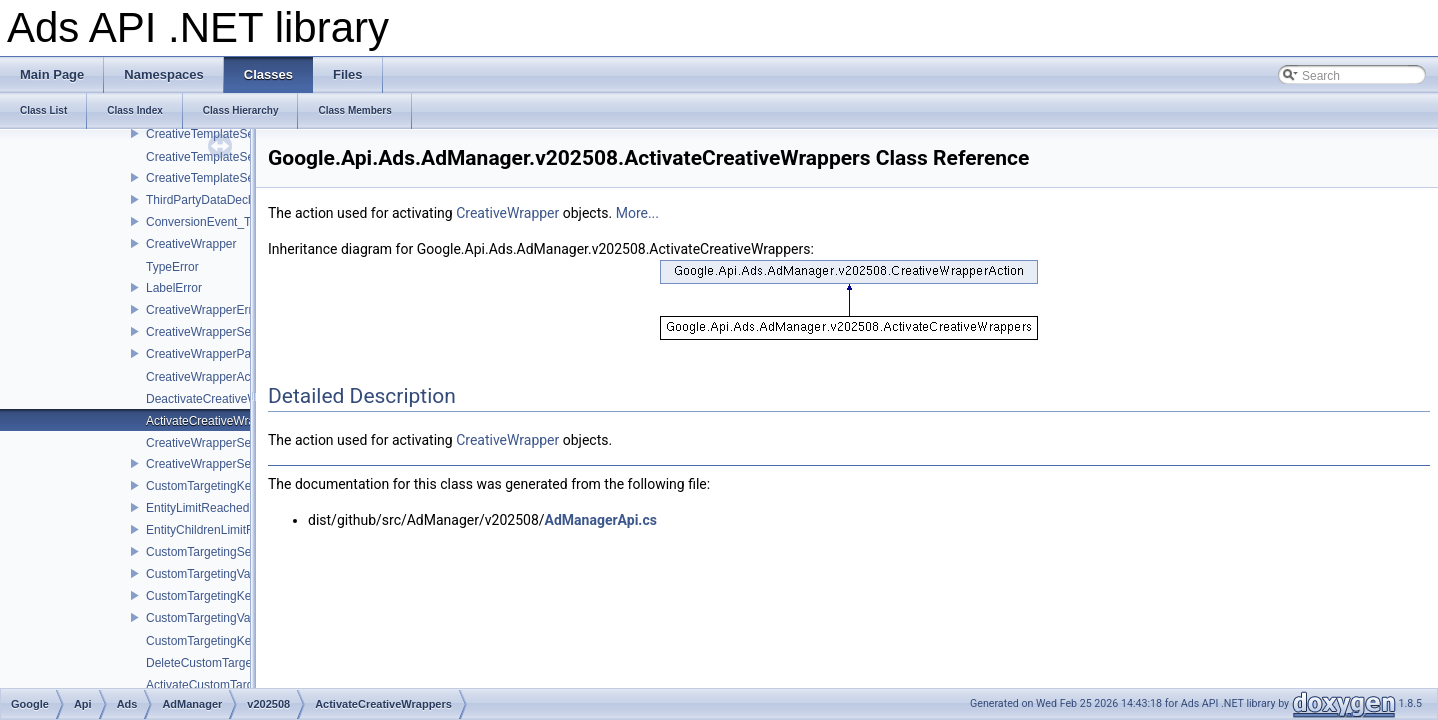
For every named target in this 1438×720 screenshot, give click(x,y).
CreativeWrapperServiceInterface (234, 332)
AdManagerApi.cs (601, 520)
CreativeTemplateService (212, 178)
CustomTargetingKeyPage (215, 596)
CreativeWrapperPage (205, 354)
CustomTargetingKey (201, 486)
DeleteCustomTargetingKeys (222, 663)
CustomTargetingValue (206, 574)
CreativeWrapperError (204, 310)
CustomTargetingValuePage (220, 618)
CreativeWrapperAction (208, 377)
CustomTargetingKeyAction (218, 641)
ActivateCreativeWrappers (215, 421)
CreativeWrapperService (211, 464)
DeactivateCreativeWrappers (222, 399)
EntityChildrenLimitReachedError (233, 530)
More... (637, 213)
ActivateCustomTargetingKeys (226, 685)
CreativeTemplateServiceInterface (236, 134)
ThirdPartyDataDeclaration (216, 200)
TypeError (172, 267)
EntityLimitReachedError (211, 508)
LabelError (174, 288)
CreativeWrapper (191, 244)
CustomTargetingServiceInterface (234, 552)
